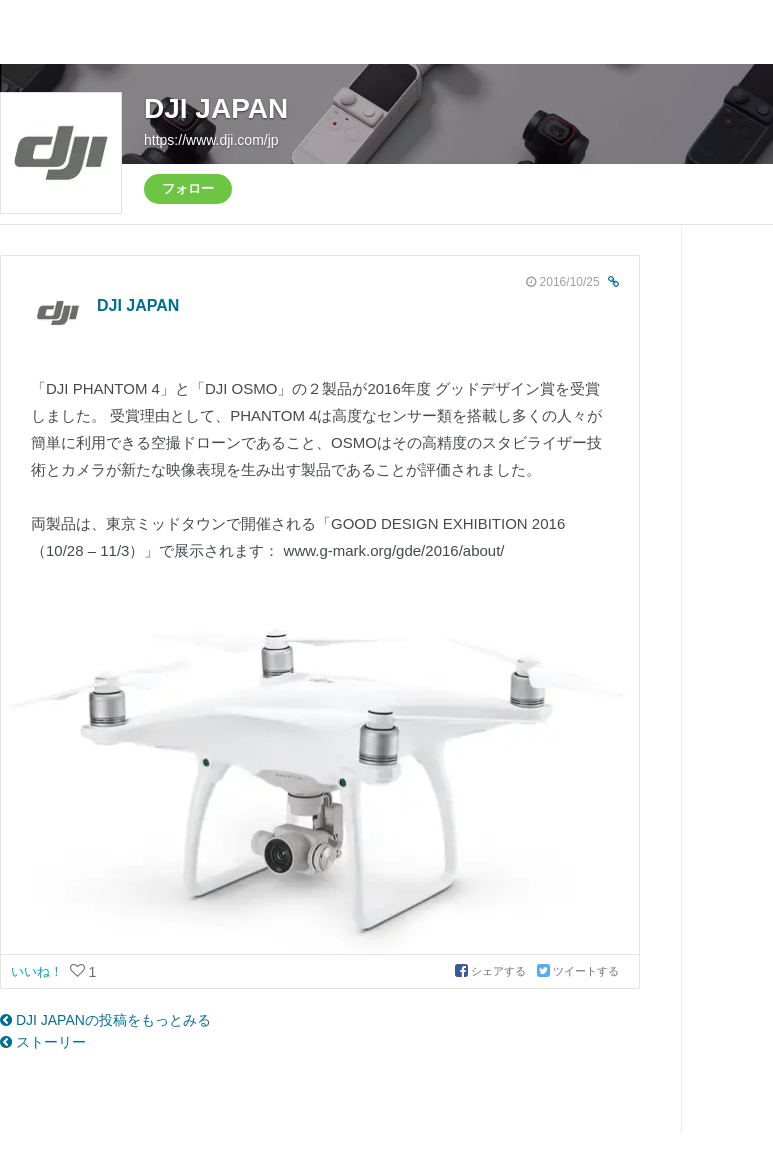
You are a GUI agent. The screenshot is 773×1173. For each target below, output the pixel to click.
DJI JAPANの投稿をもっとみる (105, 1020)
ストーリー (43, 1042)
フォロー (188, 188)
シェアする (492, 971)
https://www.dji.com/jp (211, 140)
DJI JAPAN (216, 108)
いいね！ (39, 971)
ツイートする (578, 971)
